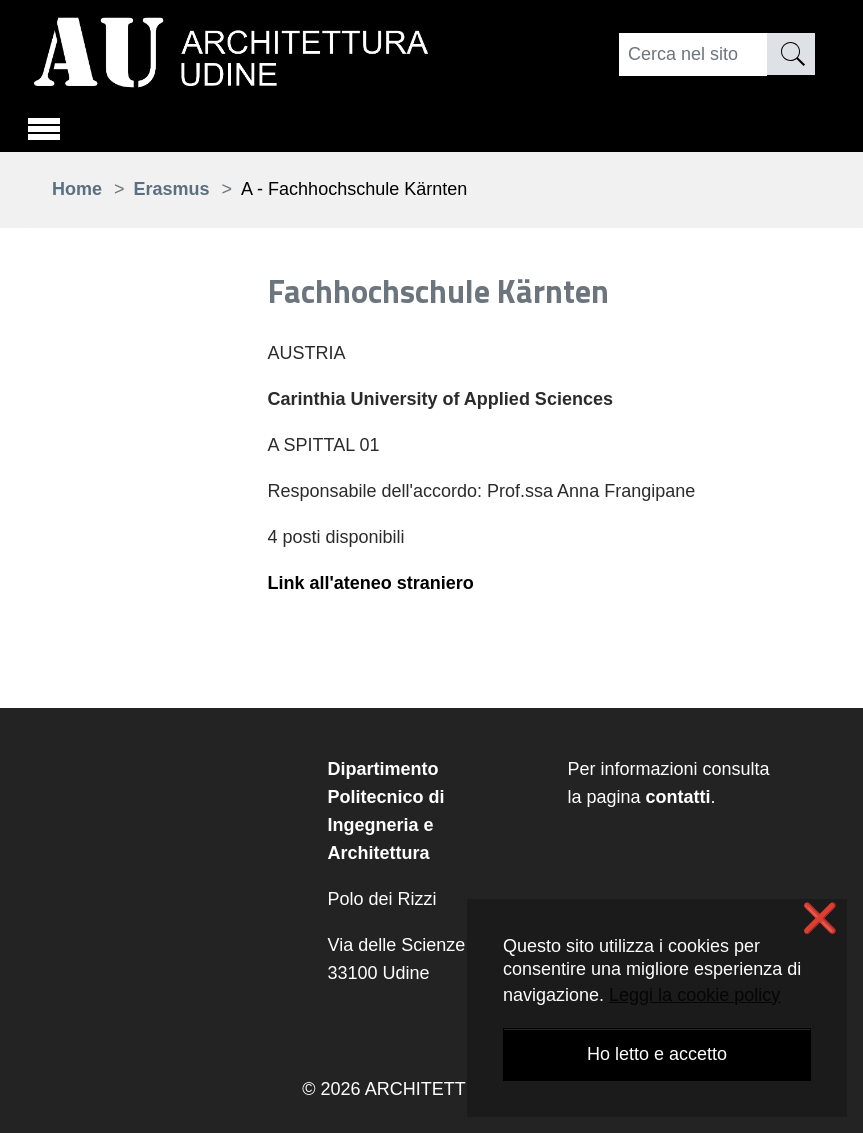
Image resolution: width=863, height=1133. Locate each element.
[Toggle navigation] (44, 126)
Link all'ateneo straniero (371, 583)
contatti (678, 797)
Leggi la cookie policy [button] (694, 995)
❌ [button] (820, 919)
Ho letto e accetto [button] (657, 1054)
